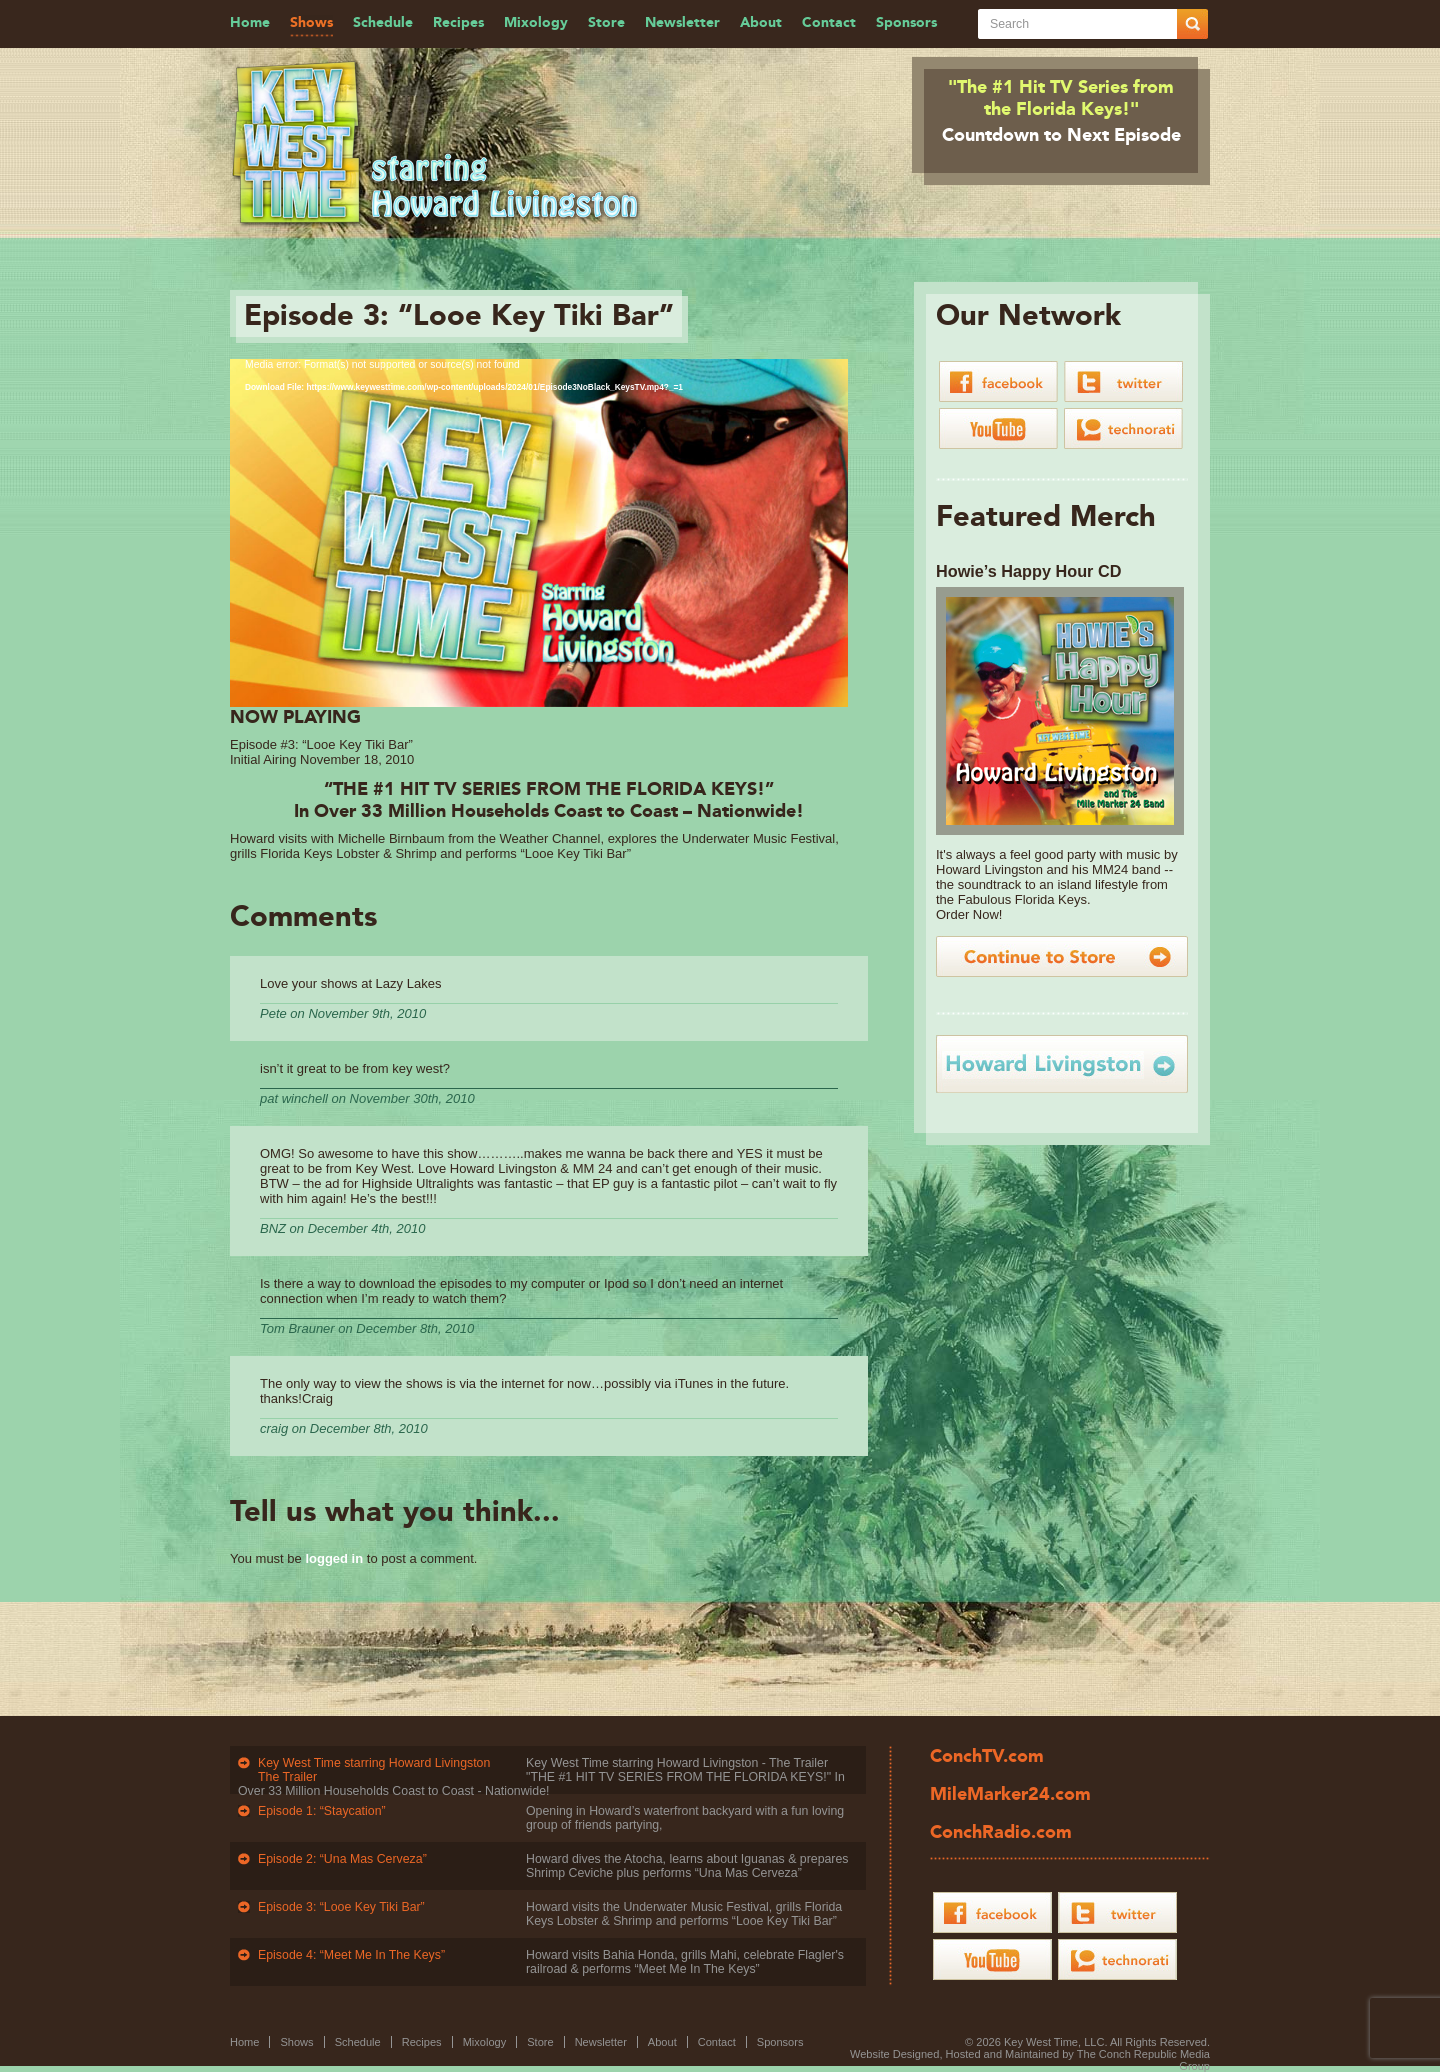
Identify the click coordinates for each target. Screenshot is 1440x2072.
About (761, 23)
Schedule (383, 23)
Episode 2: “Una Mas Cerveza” (342, 1859)
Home (250, 23)
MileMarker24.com (1010, 1795)
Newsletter (682, 23)
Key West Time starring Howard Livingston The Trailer (374, 1770)
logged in (334, 1558)
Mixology (536, 23)
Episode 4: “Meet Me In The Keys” (351, 1955)
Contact (829, 23)
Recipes (458, 23)
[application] (539, 533)
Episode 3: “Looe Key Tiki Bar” (341, 1907)
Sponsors (906, 23)
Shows (311, 23)
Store (606, 23)
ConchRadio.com (1001, 1833)
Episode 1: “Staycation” (322, 1811)
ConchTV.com (987, 1757)
